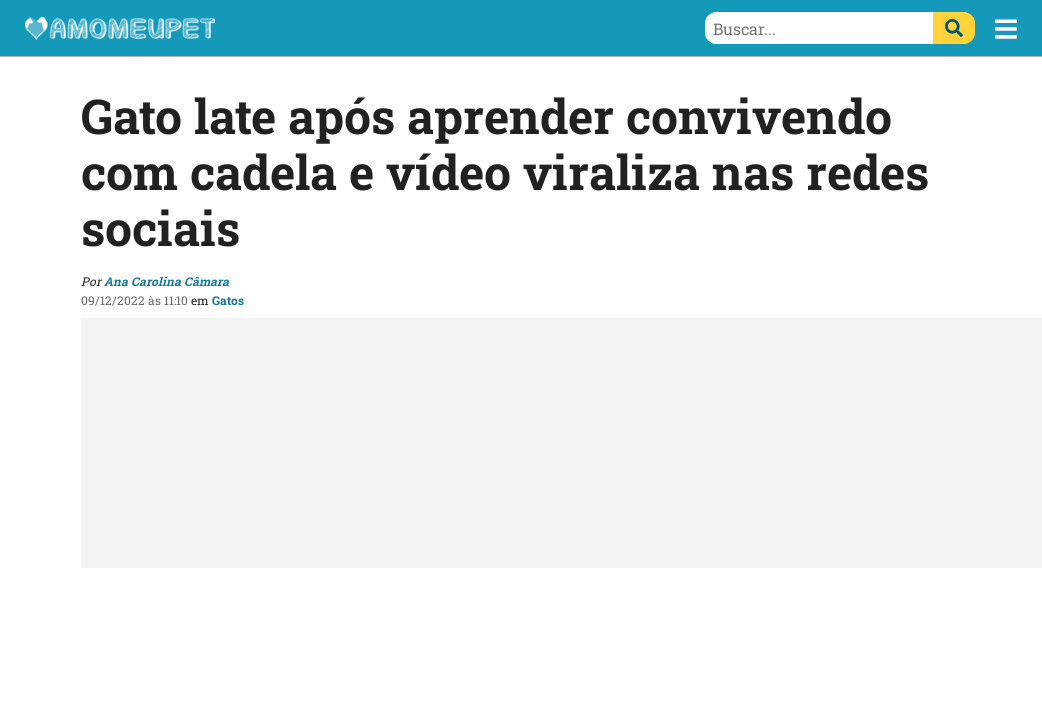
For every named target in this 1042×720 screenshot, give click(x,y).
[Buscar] (954, 28)
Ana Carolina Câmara (166, 281)
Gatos (228, 300)
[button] (1006, 29)
